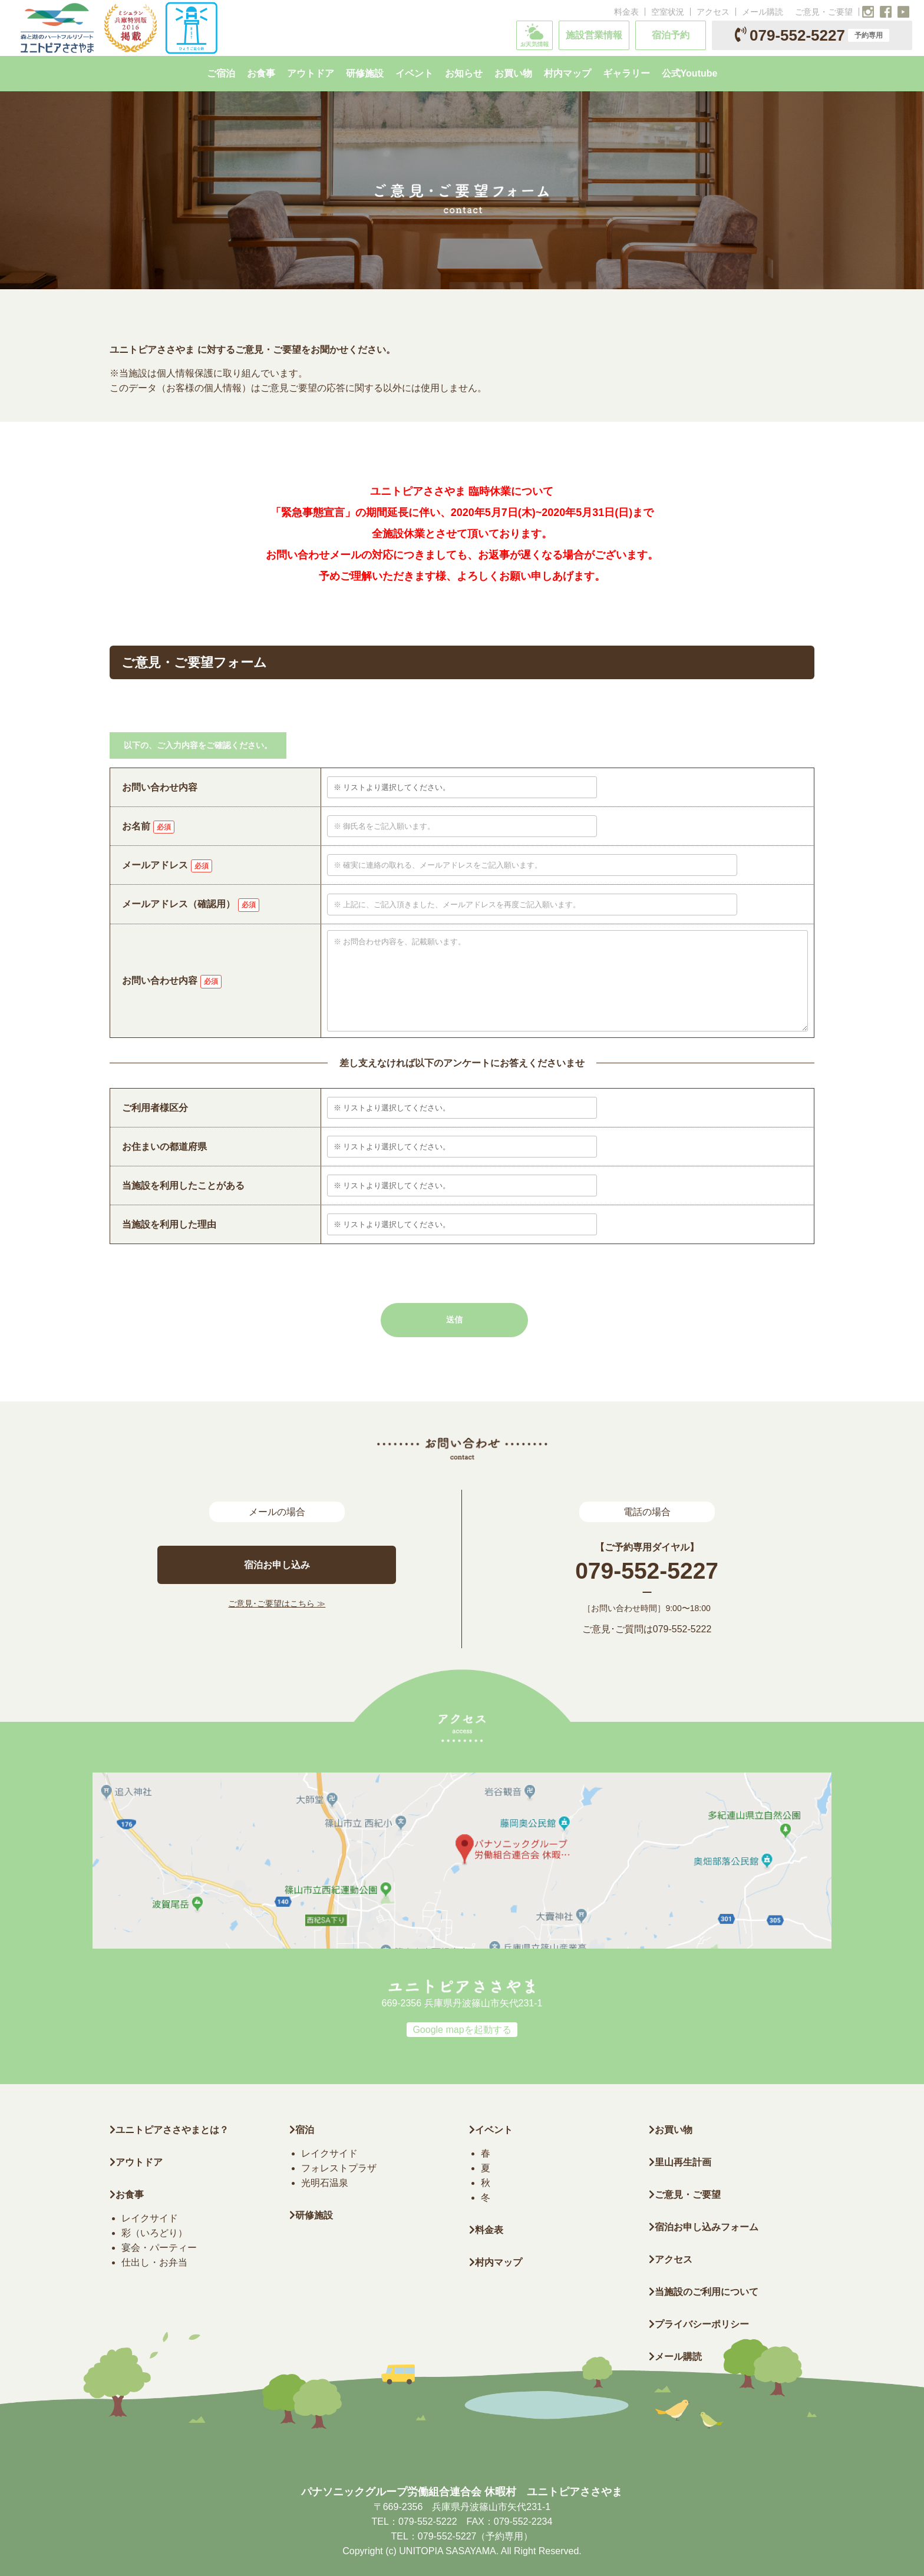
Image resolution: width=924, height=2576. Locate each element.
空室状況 (667, 12)
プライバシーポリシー (699, 2324)
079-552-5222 (682, 1629)
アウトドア (139, 2162)
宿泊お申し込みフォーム (703, 2227)
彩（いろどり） (154, 2233)
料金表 (626, 12)
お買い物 (670, 2130)
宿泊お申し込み (277, 1565)
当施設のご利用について (703, 2292)
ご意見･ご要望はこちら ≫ (276, 1603)
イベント (491, 2130)
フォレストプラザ (339, 2168)
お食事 (127, 2195)
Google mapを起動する (461, 2030)
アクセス (713, 12)
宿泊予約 (670, 35)
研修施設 (311, 2215)
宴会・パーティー (159, 2248)
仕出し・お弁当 (154, 2262)
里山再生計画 (680, 2162)
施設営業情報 (594, 35)
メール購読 (762, 12)
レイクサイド (149, 2218)
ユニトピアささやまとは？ (169, 2130)
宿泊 (301, 2130)
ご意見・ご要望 (824, 12)
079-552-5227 (812, 35)
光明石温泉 (324, 2183)
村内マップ (495, 2262)
